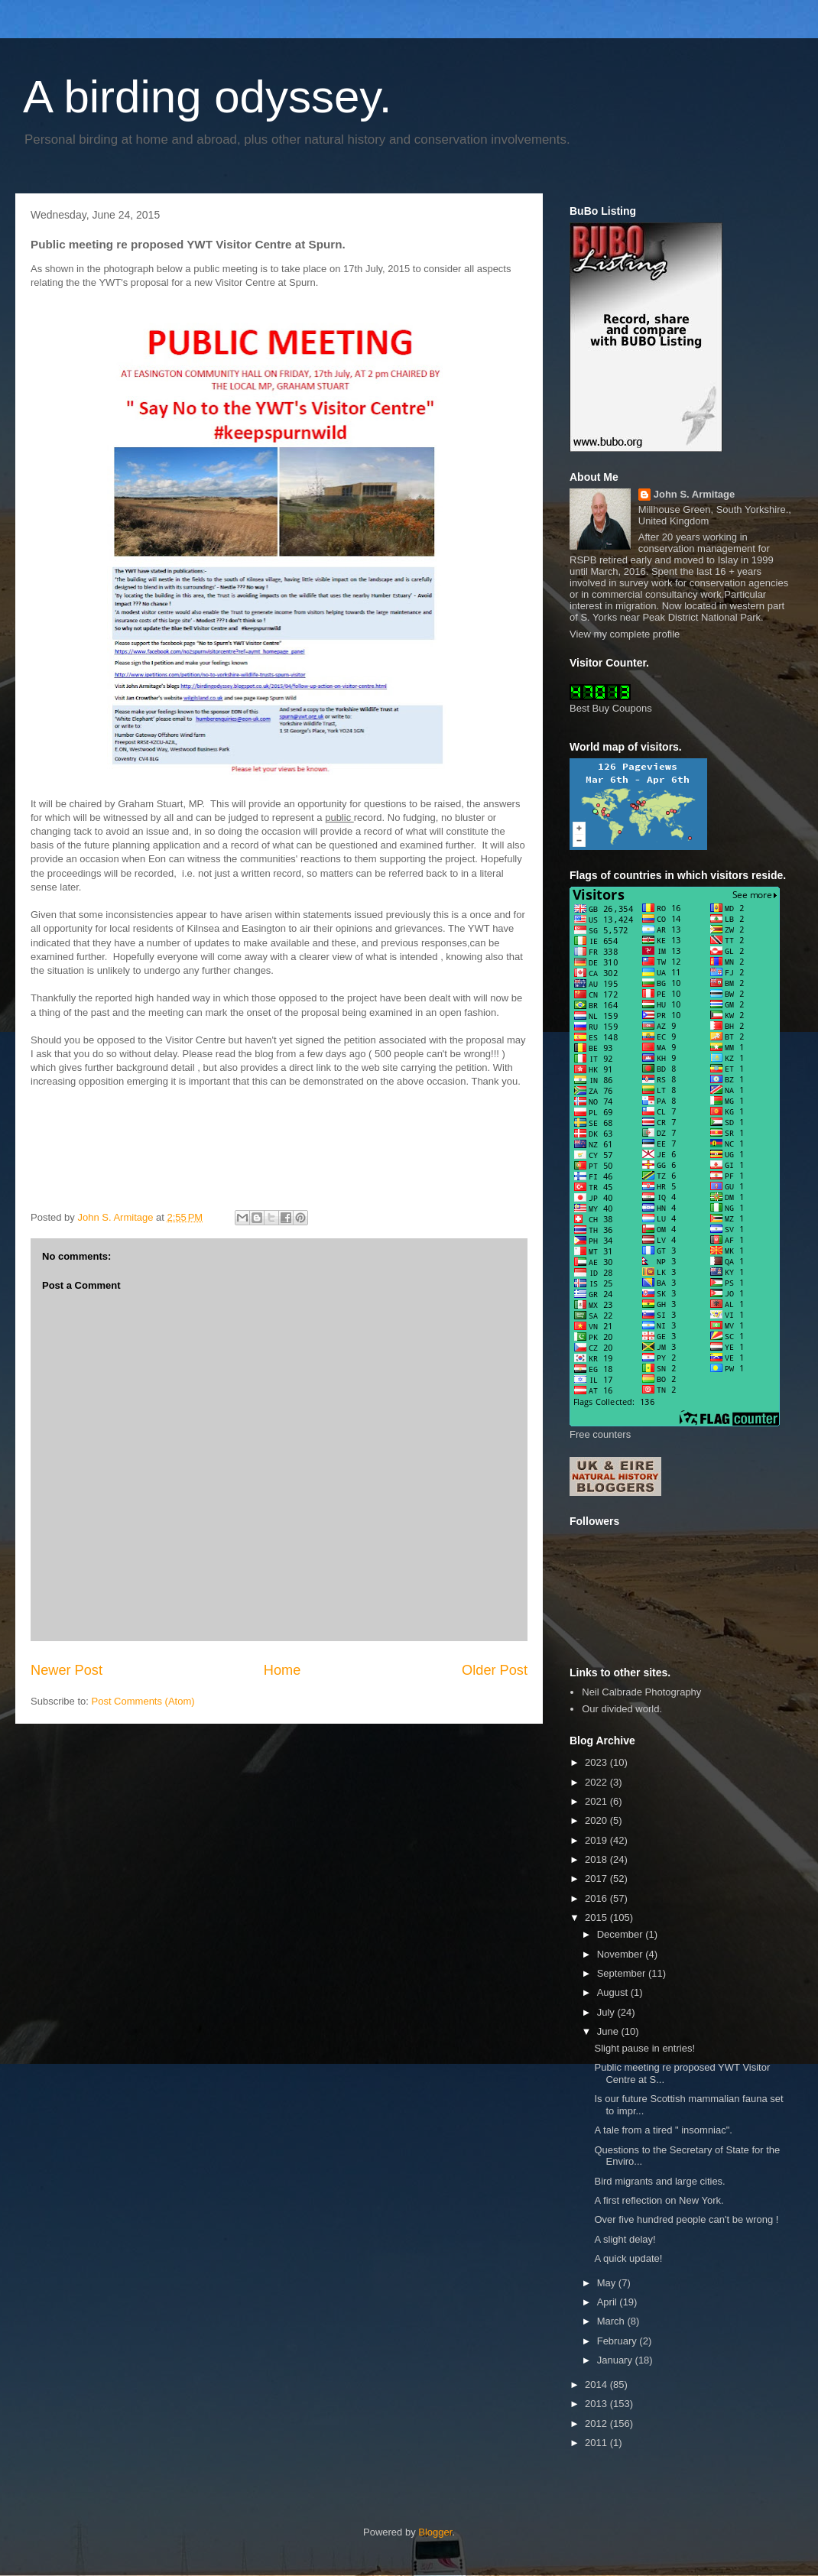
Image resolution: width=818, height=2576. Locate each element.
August (614, 1992)
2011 (597, 2442)
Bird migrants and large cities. (659, 2181)
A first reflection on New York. (658, 2200)
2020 (597, 1820)
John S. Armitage (694, 494)
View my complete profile (625, 634)
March (612, 2321)
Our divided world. (622, 1709)
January (616, 2360)
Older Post (494, 1670)
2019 (597, 1840)
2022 (597, 1782)
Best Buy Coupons (611, 708)
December (621, 1934)
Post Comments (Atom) (143, 1701)
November (621, 1954)
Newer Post (66, 1670)
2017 (597, 1878)
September (622, 1973)
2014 (597, 2384)
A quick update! (628, 2258)
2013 (597, 2403)
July (607, 2012)
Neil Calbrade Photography (641, 1692)
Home (282, 1670)
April (608, 2302)
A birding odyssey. (207, 96)
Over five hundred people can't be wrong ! (686, 2219)
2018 (597, 1859)
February (618, 2341)
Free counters (600, 1434)
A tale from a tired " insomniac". (663, 2130)
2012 (597, 2423)
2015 (597, 1917)
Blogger (435, 2532)
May (607, 2283)
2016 (597, 1898)
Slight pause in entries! (644, 2048)
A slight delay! (624, 2239)
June (609, 2031)
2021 (597, 1801)
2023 (597, 1762)
